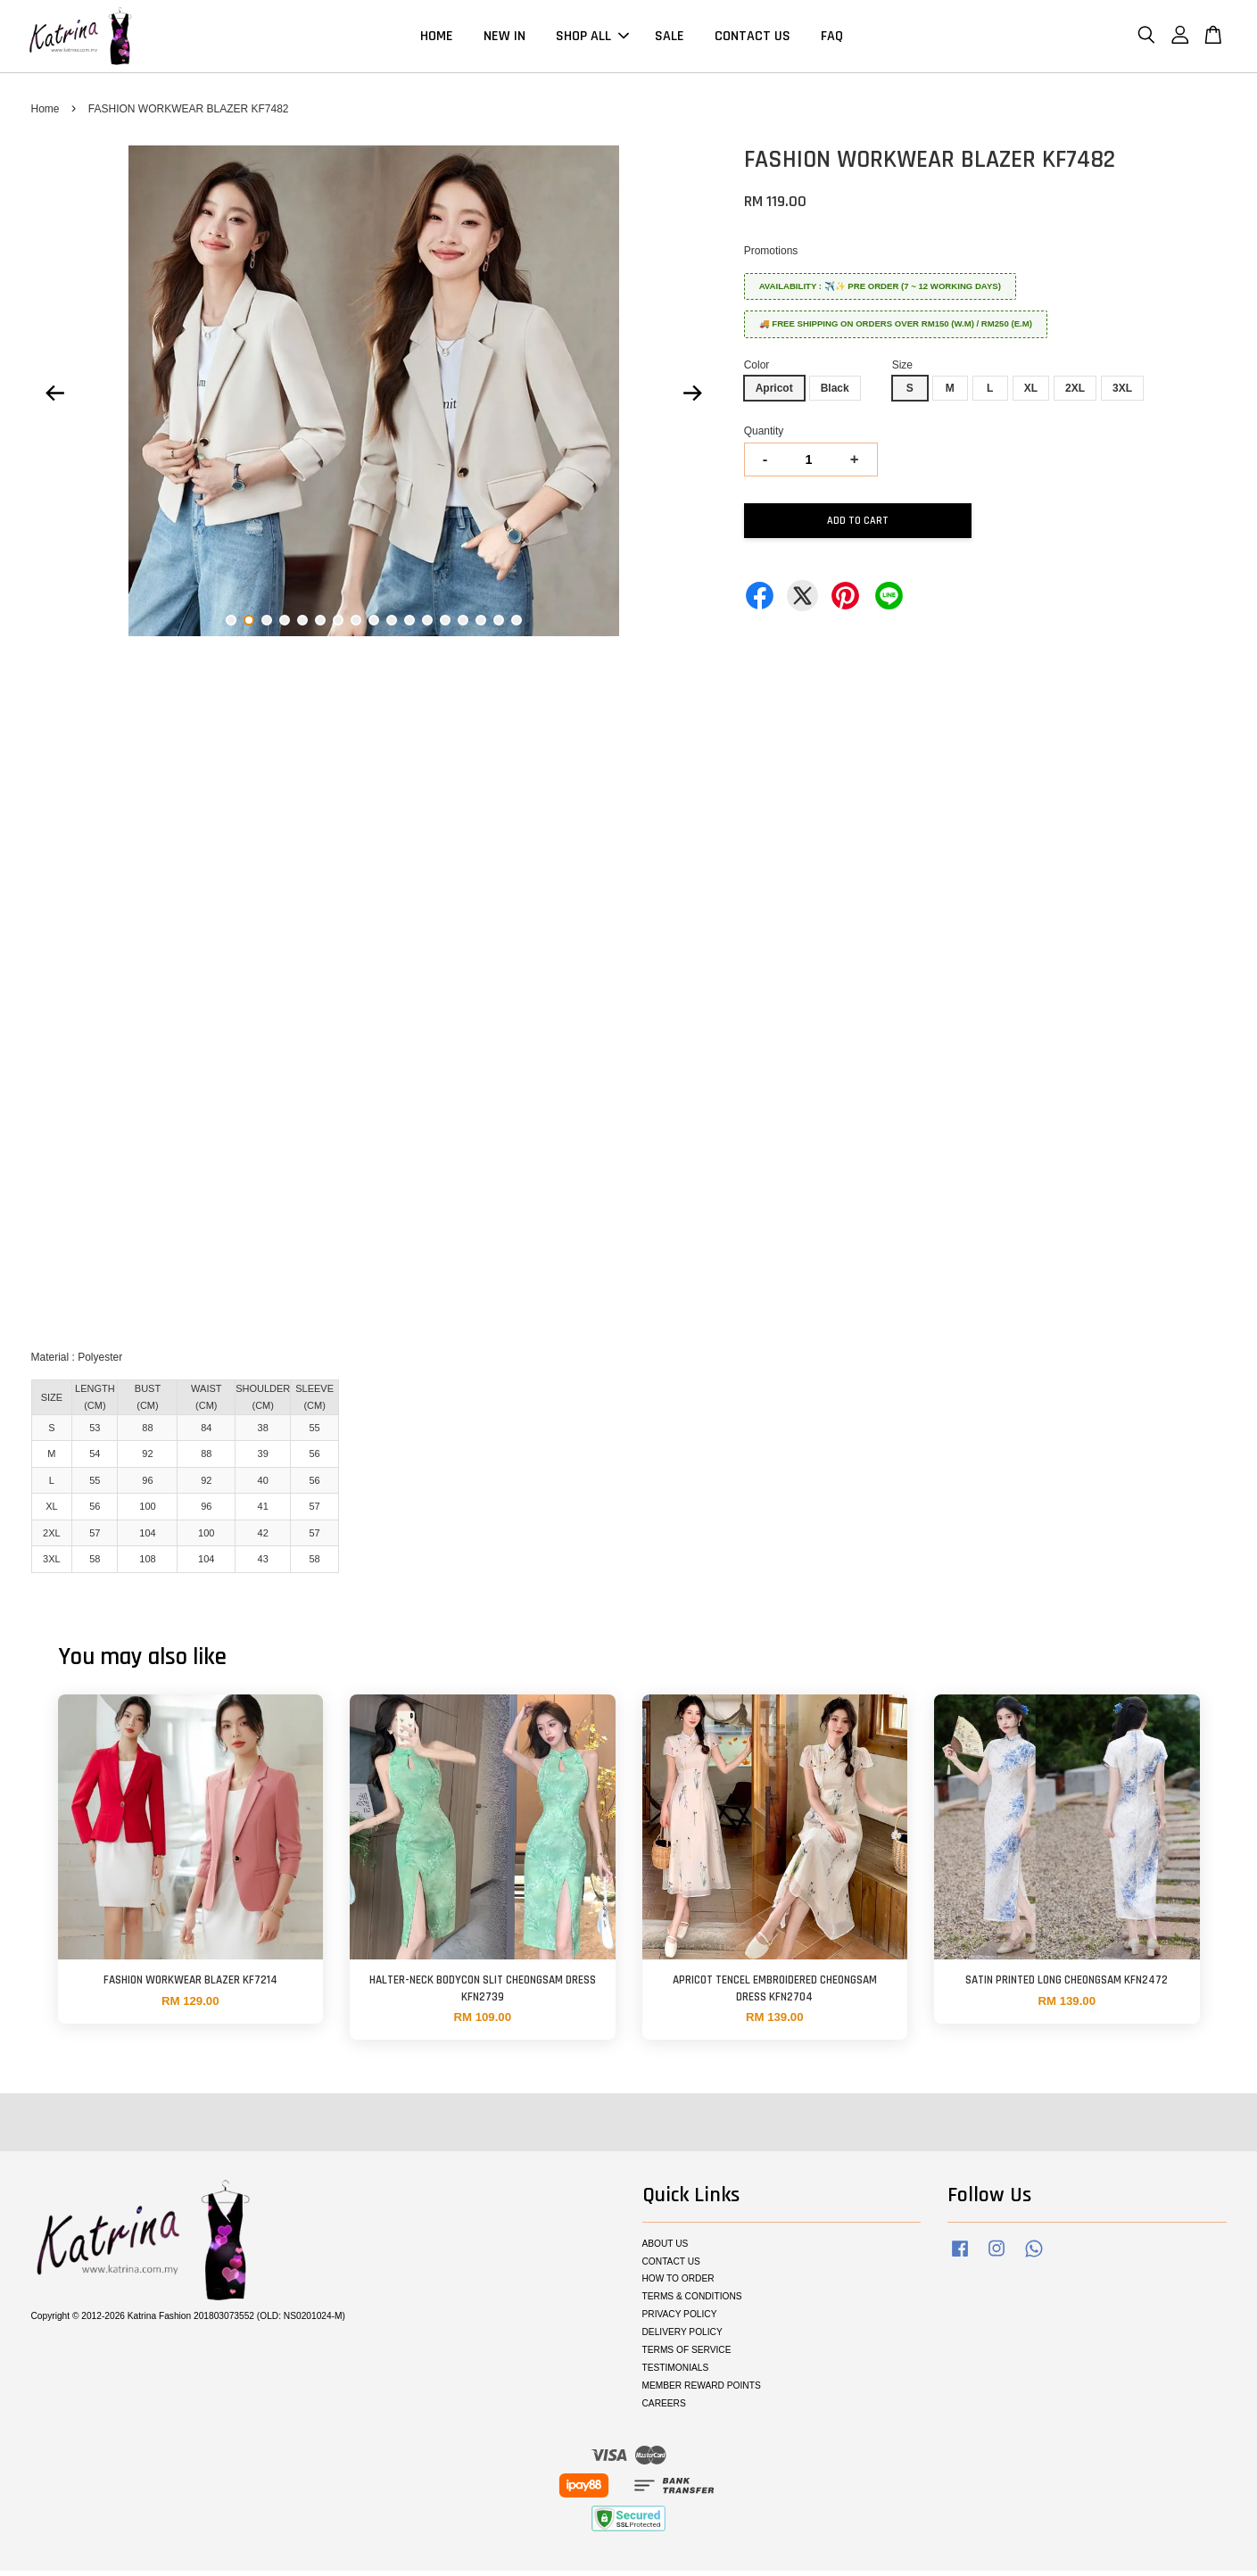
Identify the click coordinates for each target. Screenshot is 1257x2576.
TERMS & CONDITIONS (692, 2302)
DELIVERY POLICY (682, 2337)
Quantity (764, 436)
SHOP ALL (592, 38)
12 (427, 624)
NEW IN (504, 38)
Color (757, 370)
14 (463, 624)
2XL (1075, 393)
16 (498, 624)
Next (693, 399)
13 (445, 624)
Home (45, 114)
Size (902, 370)
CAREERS (664, 2409)
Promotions (771, 256)
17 (516, 624)
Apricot (774, 393)
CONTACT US (752, 38)
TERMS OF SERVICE (687, 2355)
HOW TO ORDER (678, 2284)
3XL (1122, 393)
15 (481, 624)
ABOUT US (665, 2249)
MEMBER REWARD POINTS (701, 2391)
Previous (55, 399)
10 (391, 624)
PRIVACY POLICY (679, 2319)
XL (1031, 393)
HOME (436, 38)
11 (409, 624)
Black (835, 393)
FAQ (832, 38)
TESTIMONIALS (675, 2373)
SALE (669, 38)
